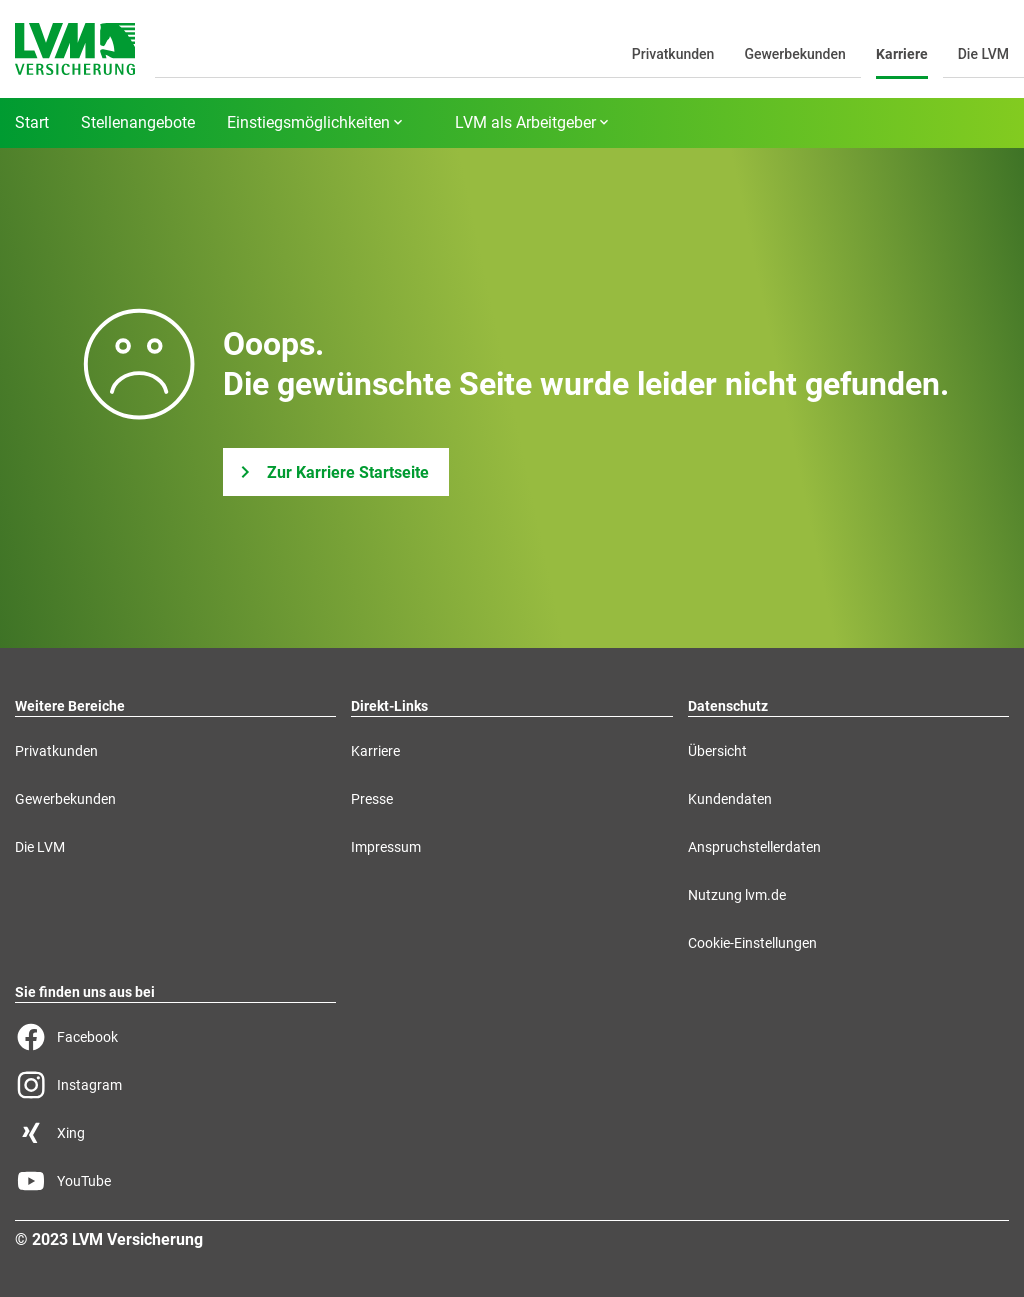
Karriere (902, 54)
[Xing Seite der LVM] (175, 1133)
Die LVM (983, 54)
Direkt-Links (389, 706)
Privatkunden (673, 54)
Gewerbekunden (794, 54)
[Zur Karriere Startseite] (336, 472)
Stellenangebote (138, 123)
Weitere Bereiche (70, 706)
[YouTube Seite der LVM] (175, 1181)
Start (32, 123)
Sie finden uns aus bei (85, 992)
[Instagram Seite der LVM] (175, 1085)
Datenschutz (728, 706)
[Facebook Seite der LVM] (175, 1037)
